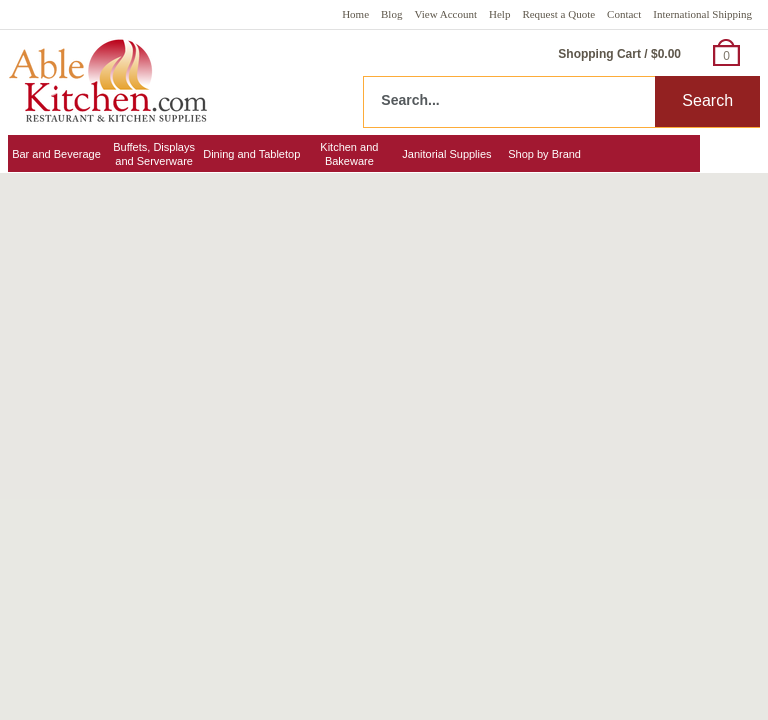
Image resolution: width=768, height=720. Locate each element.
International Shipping (702, 14)
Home (355, 14)
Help (499, 14)
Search (707, 100)
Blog (391, 14)
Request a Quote (558, 14)
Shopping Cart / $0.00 (619, 54)
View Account (445, 14)
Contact (624, 14)
